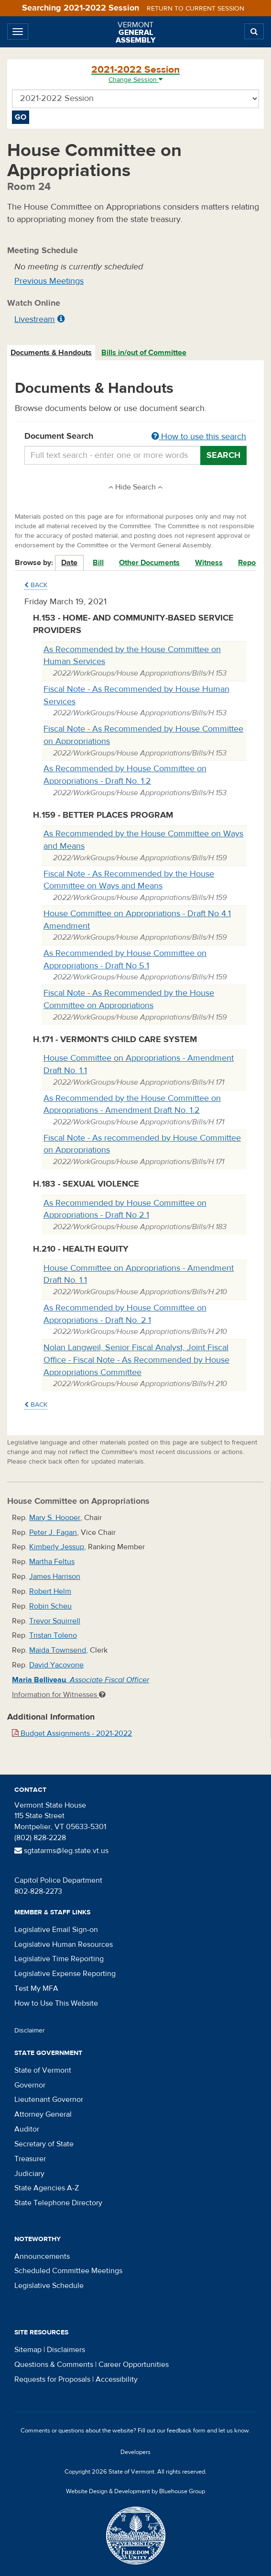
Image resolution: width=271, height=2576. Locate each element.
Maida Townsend (57, 1650)
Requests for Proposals (52, 2379)
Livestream (34, 319)
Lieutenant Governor (48, 2099)
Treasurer (30, 2159)
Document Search (135, 437)
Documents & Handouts (51, 352)
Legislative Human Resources (63, 1944)
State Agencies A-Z (46, 2188)
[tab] (51, 353)
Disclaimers (66, 2349)
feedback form (186, 2430)
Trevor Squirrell (54, 1621)
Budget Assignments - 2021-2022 (72, 1733)
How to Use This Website (56, 2003)
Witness (209, 562)
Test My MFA (36, 1988)
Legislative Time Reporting (59, 1959)
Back (35, 585)
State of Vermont (42, 2070)
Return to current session (195, 8)
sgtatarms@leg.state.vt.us (61, 1850)
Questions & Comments (53, 2364)
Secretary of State (44, 2144)
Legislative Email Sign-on (56, 1929)
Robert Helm (50, 1591)
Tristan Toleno (53, 1635)
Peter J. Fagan (53, 1532)
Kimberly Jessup (56, 1547)
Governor (29, 2085)
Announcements (42, 2256)
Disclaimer (29, 2030)
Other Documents (149, 562)
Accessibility (117, 2379)
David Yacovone (56, 1665)
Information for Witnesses (59, 1694)
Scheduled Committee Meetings (68, 2271)
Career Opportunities (133, 2364)
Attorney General (43, 2114)
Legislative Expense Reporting (65, 1973)
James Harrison (54, 1576)
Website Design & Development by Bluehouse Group (135, 2491)
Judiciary (29, 2173)
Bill (98, 562)
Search (223, 455)
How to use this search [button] (199, 436)
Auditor (26, 2129)
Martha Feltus (52, 1561)
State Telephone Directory (58, 2203)
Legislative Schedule (49, 2285)
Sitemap (28, 2349)
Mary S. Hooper (54, 1517)
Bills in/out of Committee (143, 352)
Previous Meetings (49, 281)
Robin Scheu (50, 1606)
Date (69, 562)
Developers (135, 2452)
